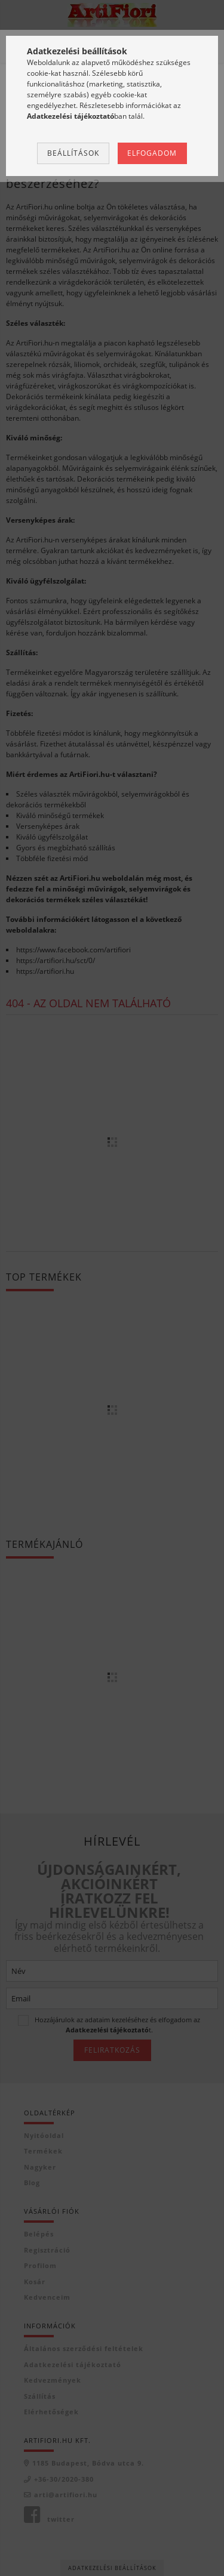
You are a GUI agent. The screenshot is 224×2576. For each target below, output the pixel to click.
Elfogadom (152, 153)
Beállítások (73, 153)
